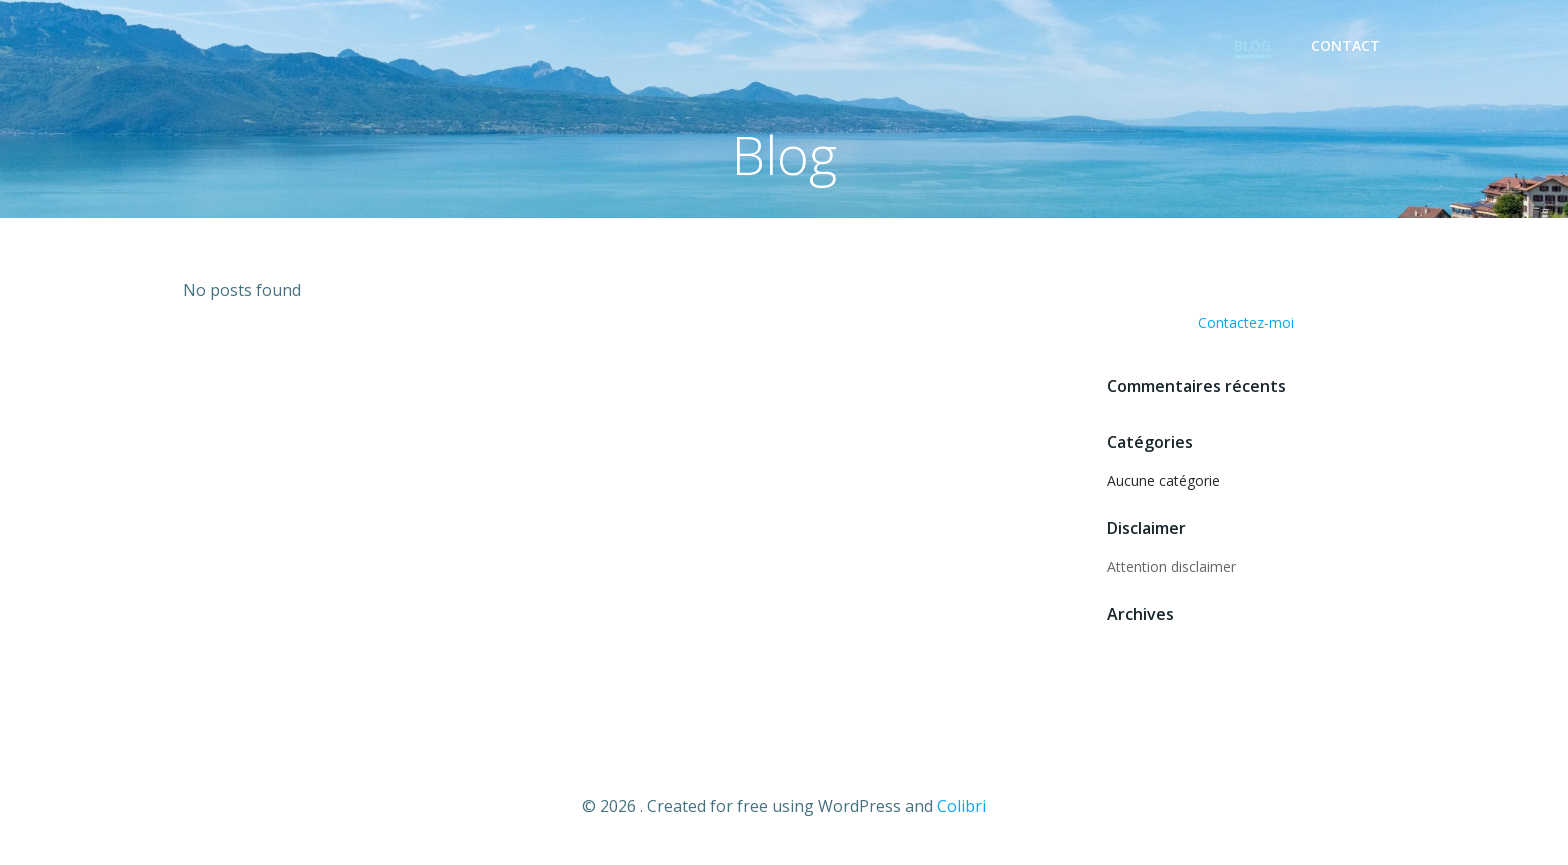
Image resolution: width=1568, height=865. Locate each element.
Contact (1345, 45)
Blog (1252, 45)
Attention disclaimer (1171, 566)
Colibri (961, 806)
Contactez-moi (1246, 322)
